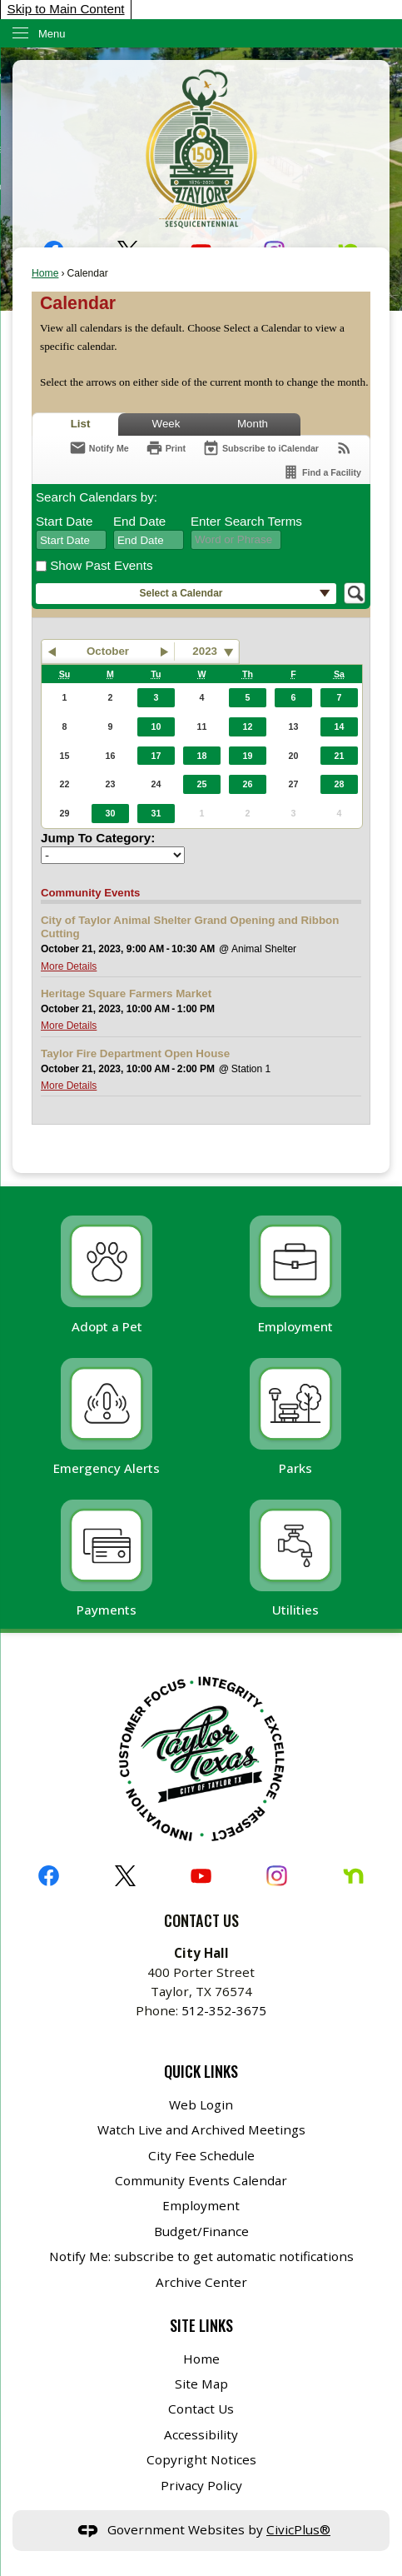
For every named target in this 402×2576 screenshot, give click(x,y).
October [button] (108, 651)
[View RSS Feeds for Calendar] (344, 448)
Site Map (201, 2383)
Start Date (64, 521)
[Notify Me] (99, 448)
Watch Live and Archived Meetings (201, 2129)
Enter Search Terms (246, 521)
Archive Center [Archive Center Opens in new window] (201, 2282)
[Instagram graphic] (276, 1875)
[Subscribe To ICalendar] (260, 448)
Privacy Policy (201, 2485)
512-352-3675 (223, 2010)
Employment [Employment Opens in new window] (201, 2205)
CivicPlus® (298, 2529)
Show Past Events (101, 565)
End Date (139, 521)
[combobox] (71, 540)
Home (45, 273)
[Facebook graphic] (48, 1875)
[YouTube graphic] (201, 1875)
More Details (69, 966)
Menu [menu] (52, 33)
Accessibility (201, 2434)
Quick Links (201, 2070)
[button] (186, 593)
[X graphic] (125, 1875)
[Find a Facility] (321, 472)
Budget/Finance (201, 2231)
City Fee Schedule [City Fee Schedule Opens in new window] (201, 2155)
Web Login (201, 2104)
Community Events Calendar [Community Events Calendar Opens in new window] (201, 2180)
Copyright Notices (201, 2459)
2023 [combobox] (204, 651)
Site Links (201, 2325)
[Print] (166, 448)
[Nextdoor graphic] (353, 1875)
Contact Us (201, 2408)
